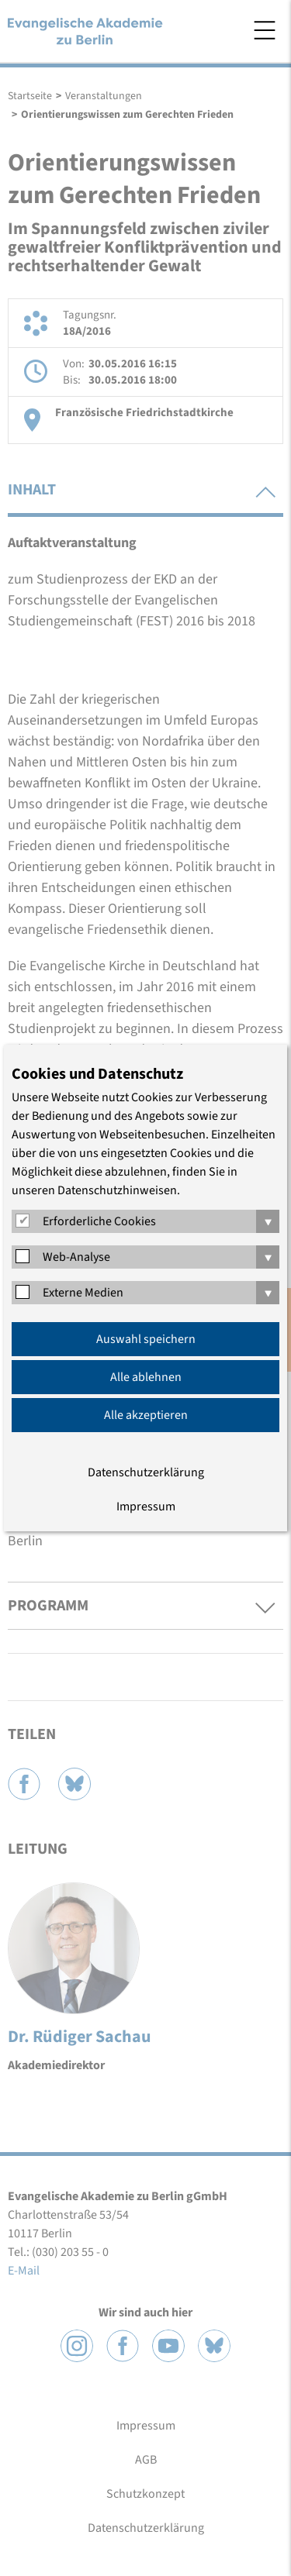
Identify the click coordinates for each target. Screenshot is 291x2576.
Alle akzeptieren (146, 1415)
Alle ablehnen (146, 1377)
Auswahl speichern (146, 1339)
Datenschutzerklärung (146, 1472)
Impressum (145, 1506)
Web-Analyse (76, 1257)
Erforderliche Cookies (99, 1221)
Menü (264, 30)
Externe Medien (83, 1292)
